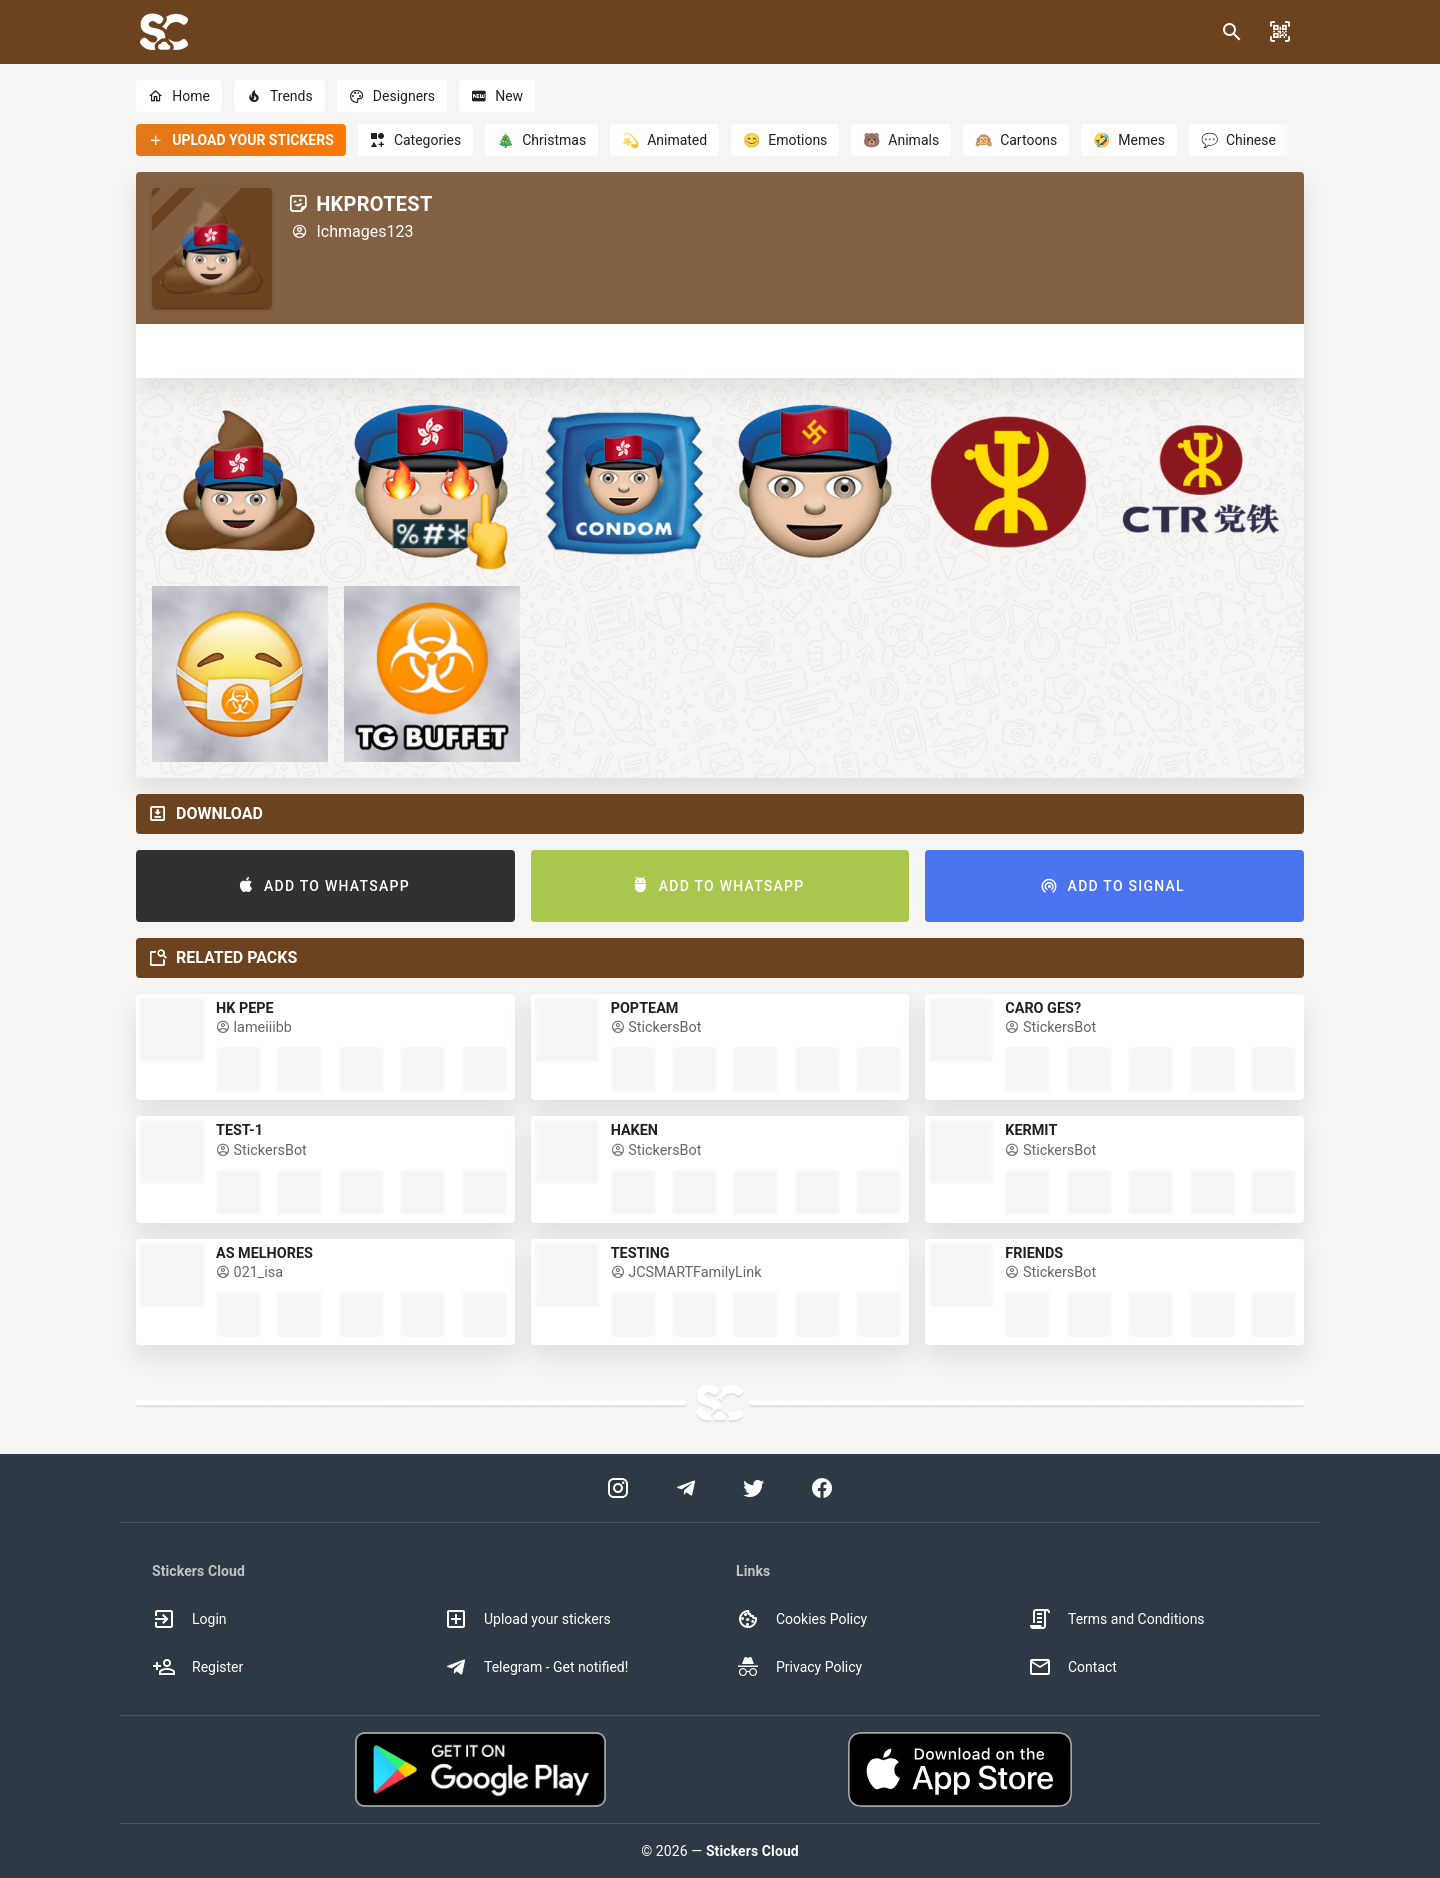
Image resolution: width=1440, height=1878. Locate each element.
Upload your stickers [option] (527, 1619)
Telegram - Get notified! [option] (536, 1667)
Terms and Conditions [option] (1116, 1619)
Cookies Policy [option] (801, 1619)
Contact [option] (1072, 1667)
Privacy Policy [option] (799, 1667)
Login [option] (189, 1619)
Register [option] (197, 1667)
